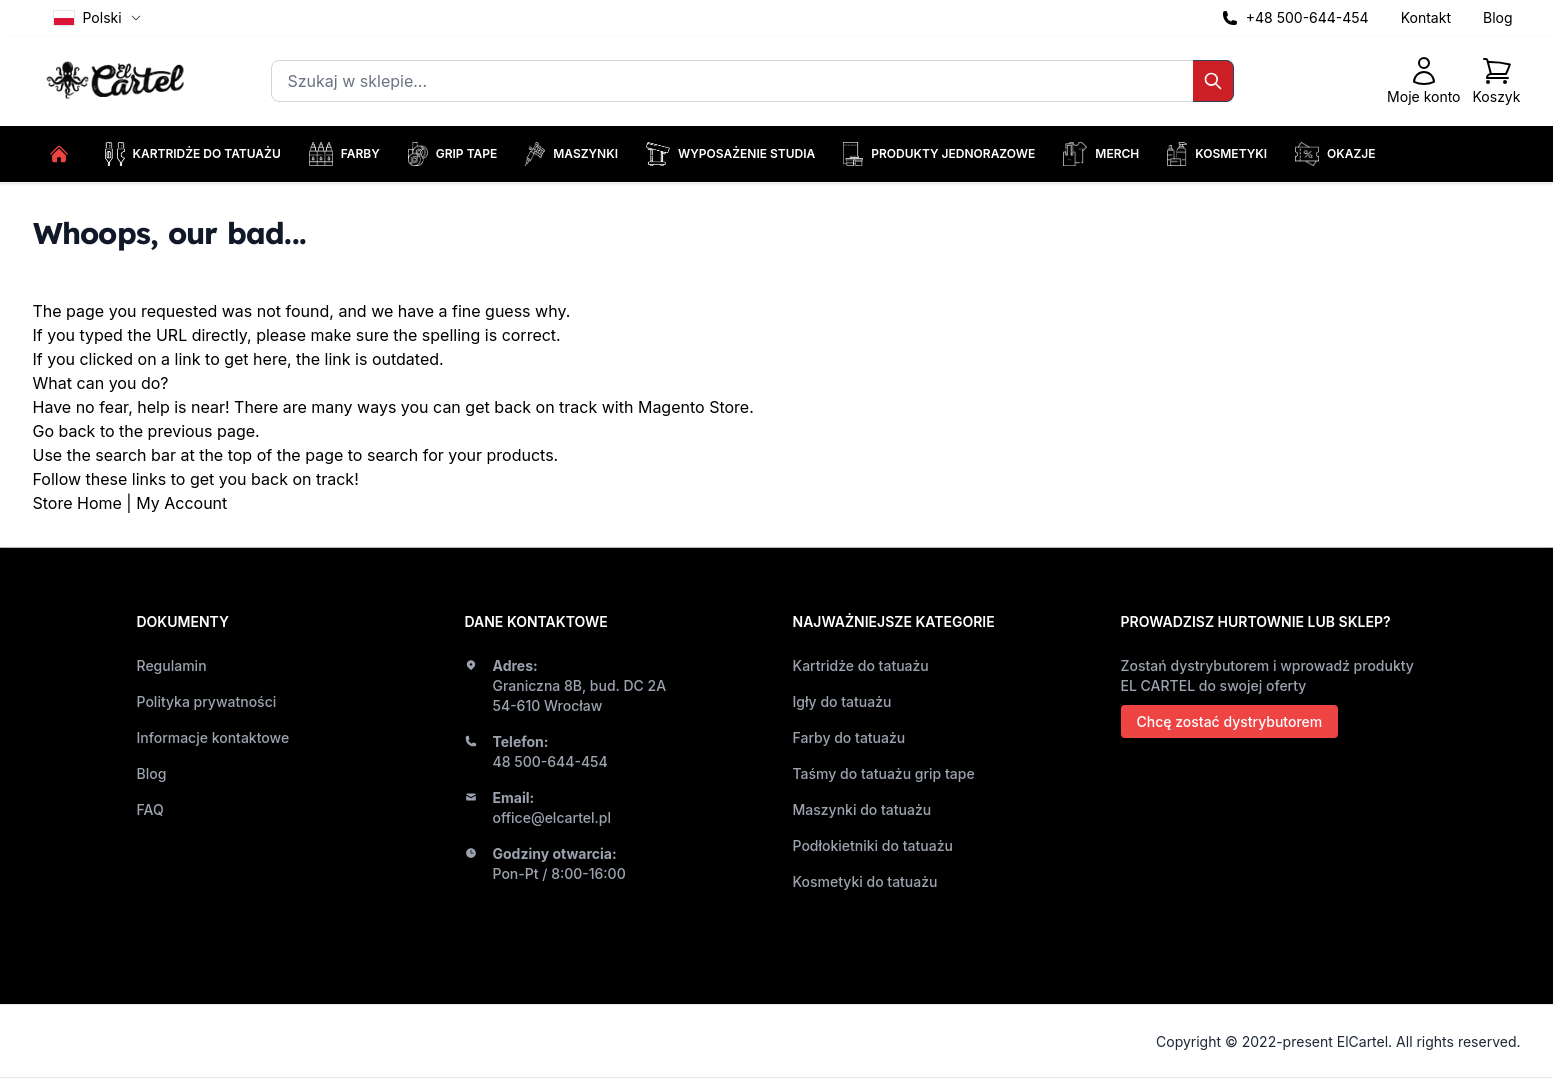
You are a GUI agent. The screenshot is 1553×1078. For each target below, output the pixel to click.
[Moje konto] (1423, 81)
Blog (1498, 17)
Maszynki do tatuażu (862, 809)
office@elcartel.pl (552, 817)
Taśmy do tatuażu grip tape (884, 773)
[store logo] (118, 81)
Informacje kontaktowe (213, 737)
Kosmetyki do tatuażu (865, 881)
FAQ (150, 809)
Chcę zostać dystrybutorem (1230, 721)
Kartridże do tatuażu (861, 665)
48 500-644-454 (550, 761)
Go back (64, 431)
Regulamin (172, 665)
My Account (181, 503)
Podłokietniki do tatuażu (873, 845)
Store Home (77, 503)
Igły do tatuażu (842, 701)
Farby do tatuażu (849, 737)
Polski (97, 17)
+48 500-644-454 (1307, 17)
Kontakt (1426, 17)
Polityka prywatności (207, 701)
